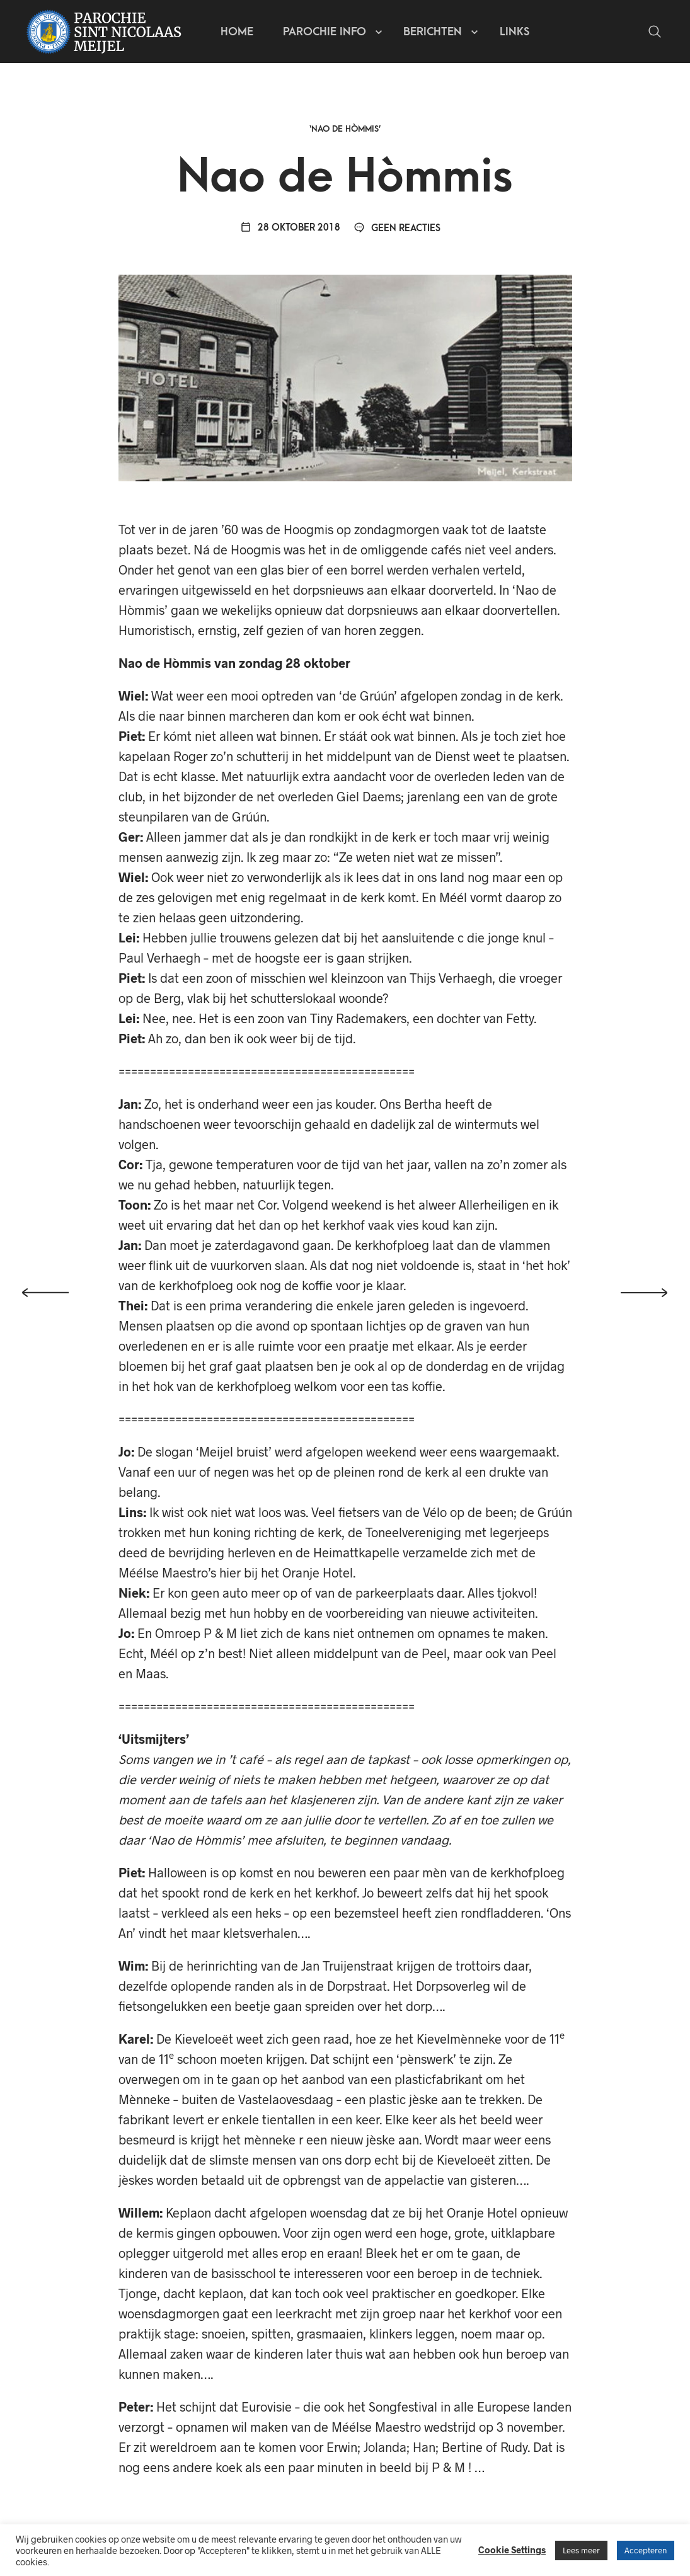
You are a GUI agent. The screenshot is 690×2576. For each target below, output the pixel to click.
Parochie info (324, 32)
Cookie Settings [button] (512, 2549)
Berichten (432, 32)
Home (237, 32)
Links (514, 32)
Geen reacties (397, 228)
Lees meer (581, 2550)
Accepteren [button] (645, 2550)
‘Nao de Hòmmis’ (345, 129)
